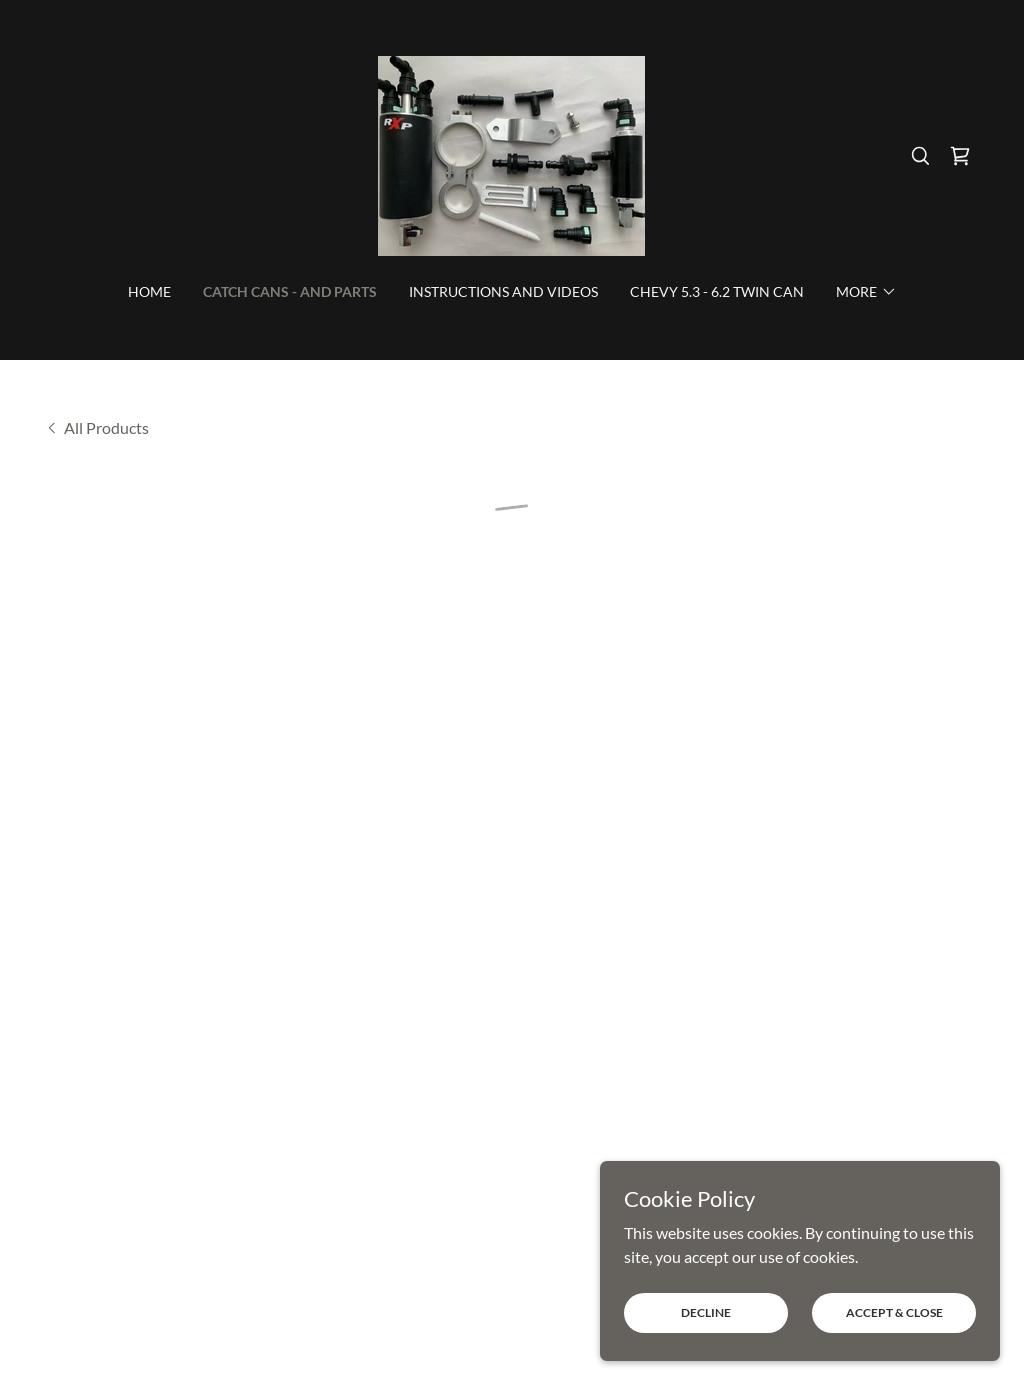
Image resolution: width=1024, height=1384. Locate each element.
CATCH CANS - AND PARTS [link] (290, 291)
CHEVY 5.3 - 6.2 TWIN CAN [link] (717, 291)
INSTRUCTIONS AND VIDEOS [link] (503, 291)
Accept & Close (894, 1312)
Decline (706, 1312)
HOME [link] (149, 291)
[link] (511, 153)
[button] (960, 156)
